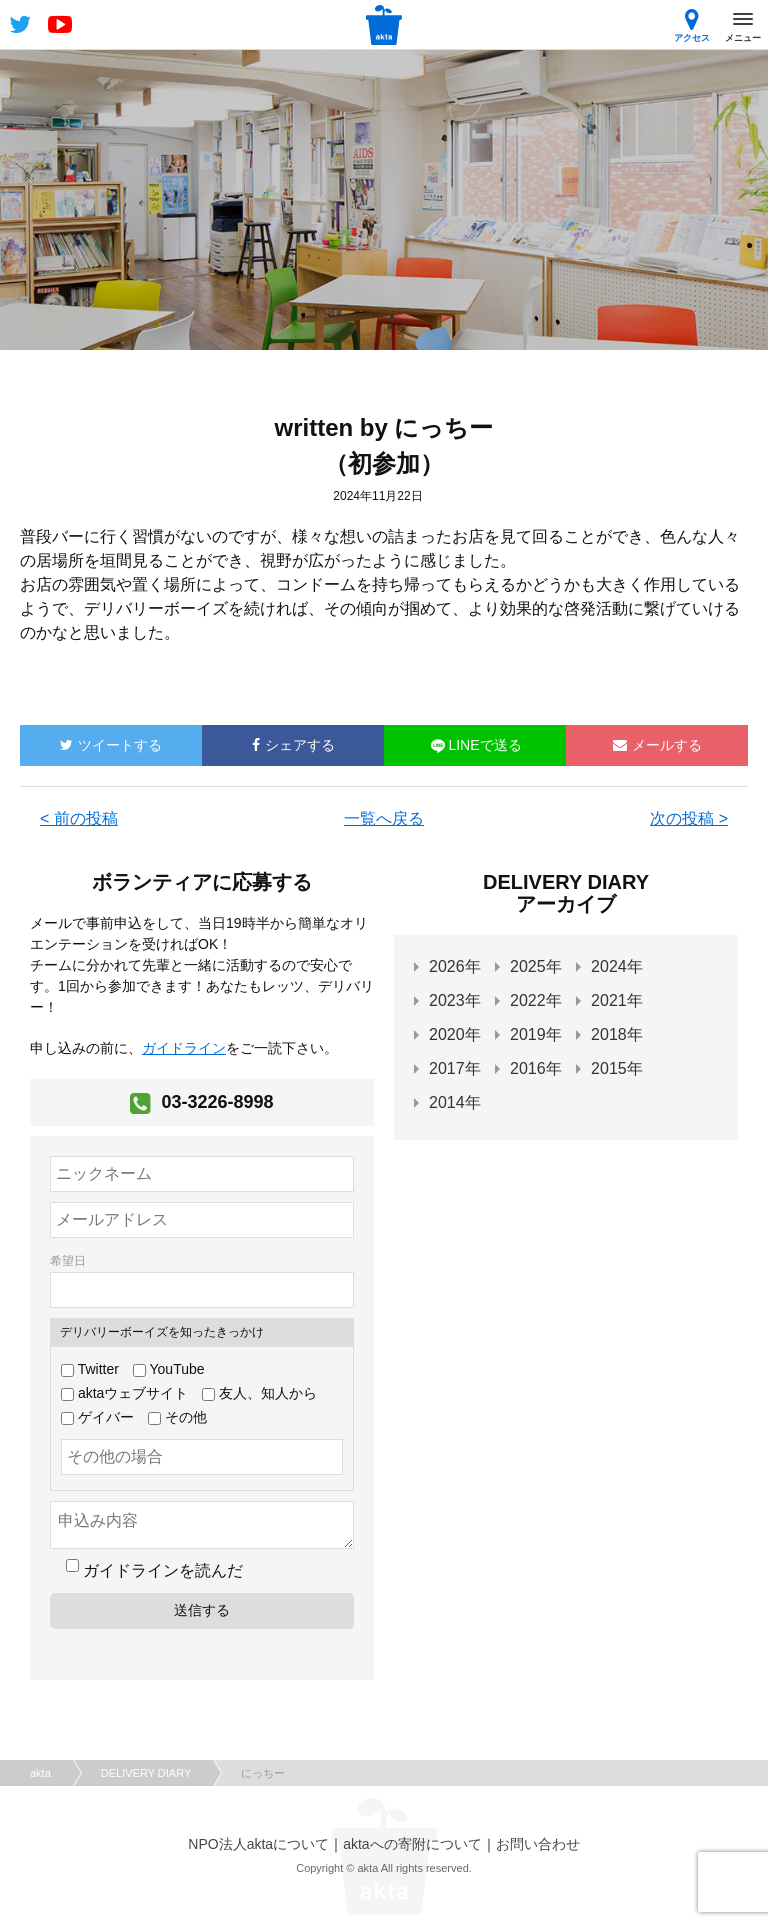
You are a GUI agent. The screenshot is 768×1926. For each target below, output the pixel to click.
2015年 (617, 1068)
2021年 (617, 1000)
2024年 (617, 966)
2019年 (536, 1034)
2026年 (455, 966)
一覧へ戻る (384, 818)
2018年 (617, 1034)
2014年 (455, 1102)
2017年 (455, 1068)
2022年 (536, 1000)
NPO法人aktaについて (258, 1844)
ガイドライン (184, 1048)
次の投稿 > (689, 818)
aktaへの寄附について (412, 1844)
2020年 (455, 1034)
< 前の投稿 (79, 818)
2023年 (455, 1000)
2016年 (536, 1068)
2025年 (536, 966)
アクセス (692, 25)
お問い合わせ (538, 1844)
